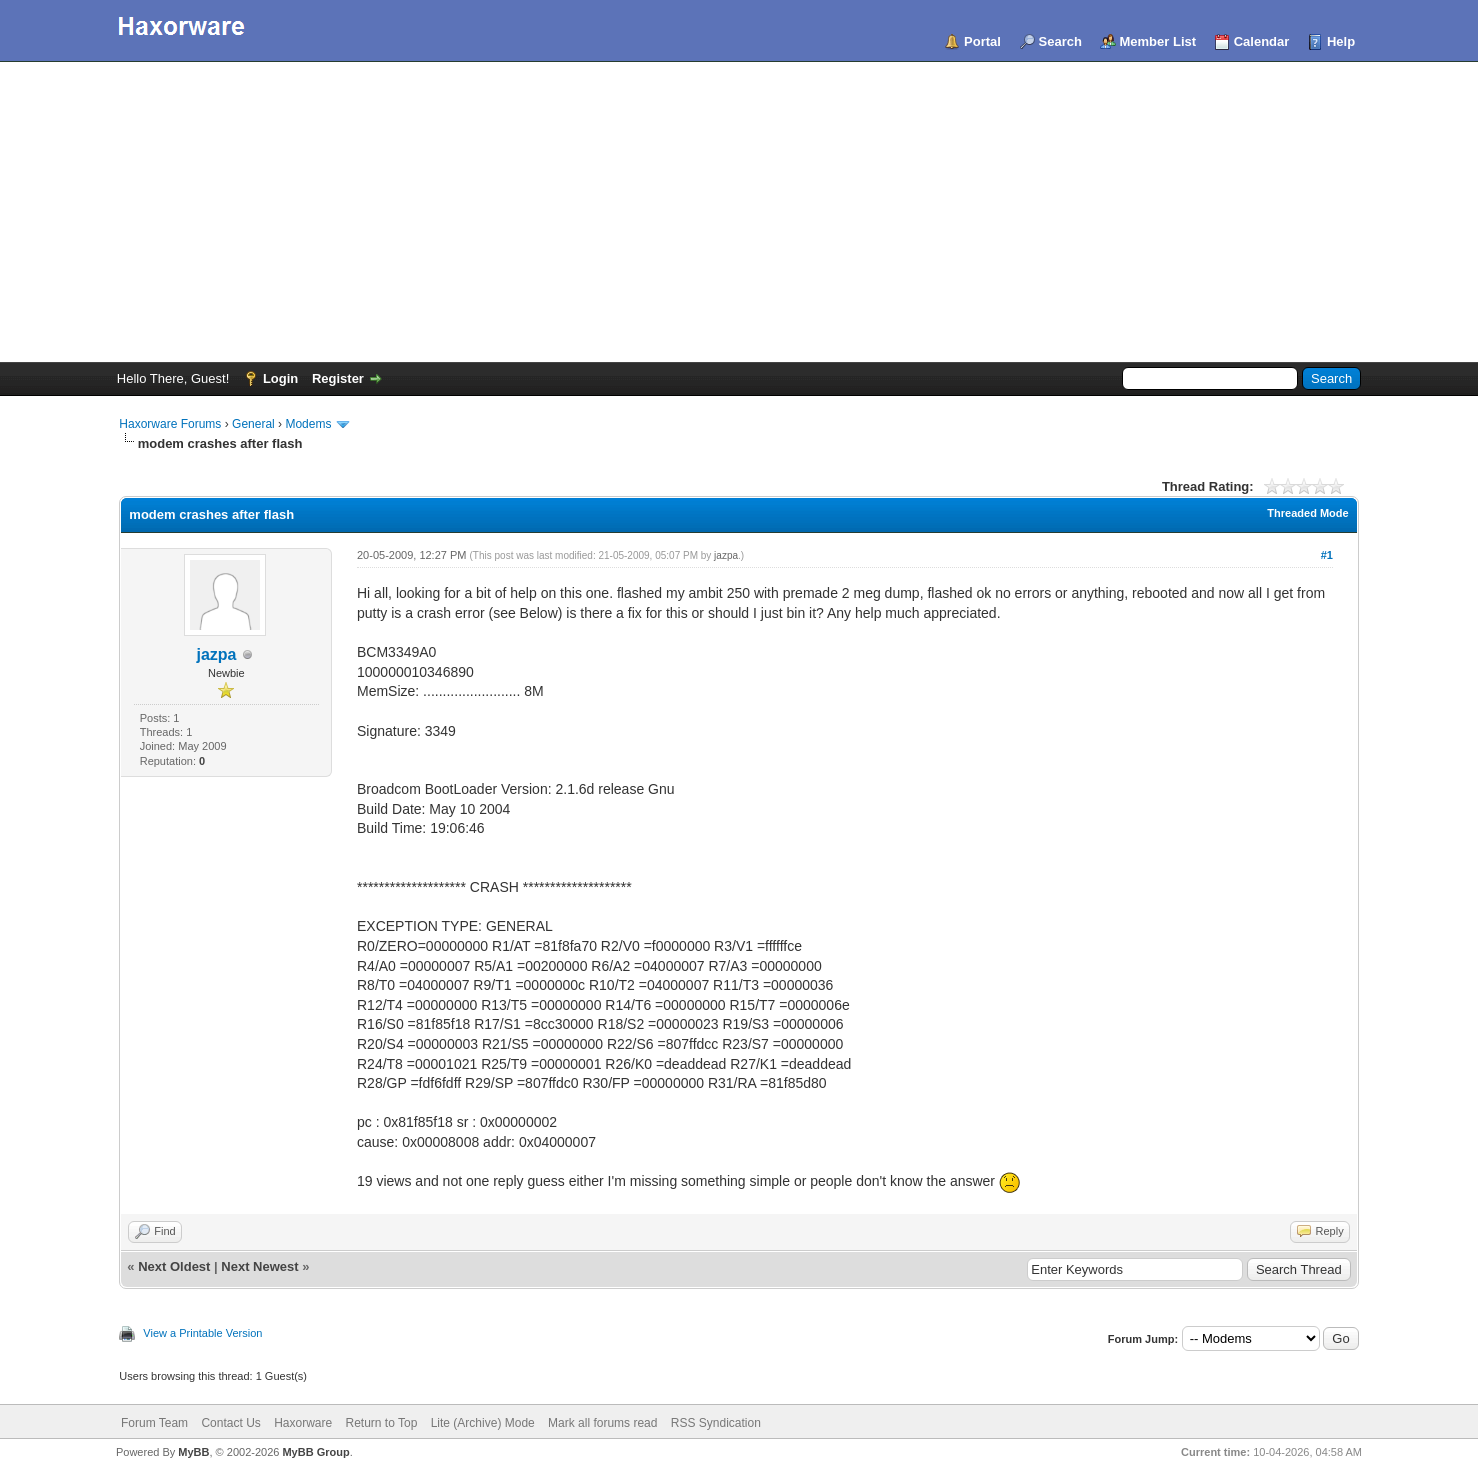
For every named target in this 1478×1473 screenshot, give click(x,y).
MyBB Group (315, 1452)
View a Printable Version (202, 1333)
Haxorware (303, 1423)
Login (280, 378)
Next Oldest (174, 1266)
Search (1060, 41)
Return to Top (382, 1423)
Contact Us (230, 1423)
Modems (308, 424)
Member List (1158, 41)
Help (1341, 41)
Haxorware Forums (170, 424)
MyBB (193, 1452)
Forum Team (154, 1423)
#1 (1327, 555)
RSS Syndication (716, 1423)
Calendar (1262, 41)
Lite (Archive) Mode (483, 1423)
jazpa (217, 654)
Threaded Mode (1307, 513)
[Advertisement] (739, 212)
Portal (982, 41)
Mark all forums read (602, 1423)
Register (338, 378)
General (253, 424)
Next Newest (259, 1266)
